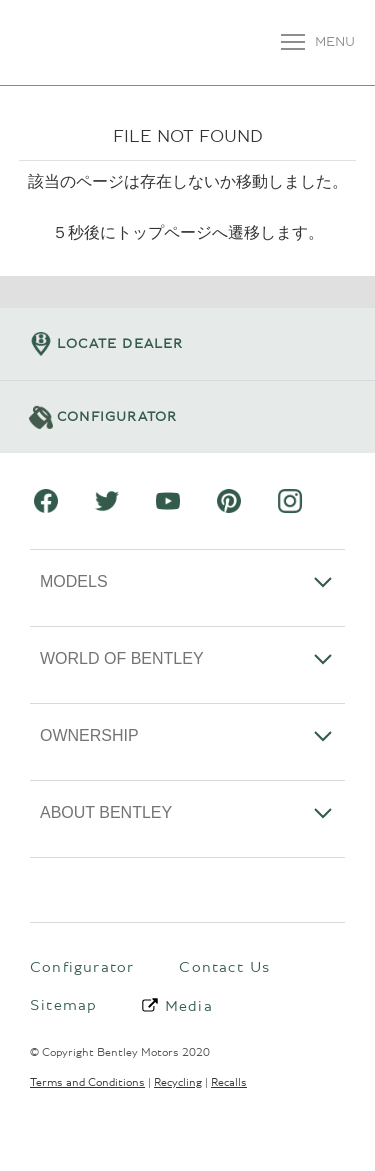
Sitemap (63, 1005)
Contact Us (224, 967)
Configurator (82, 967)
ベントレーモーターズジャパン (62, 42)
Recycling (178, 1082)
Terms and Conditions (87, 1082)
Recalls (229, 1082)
